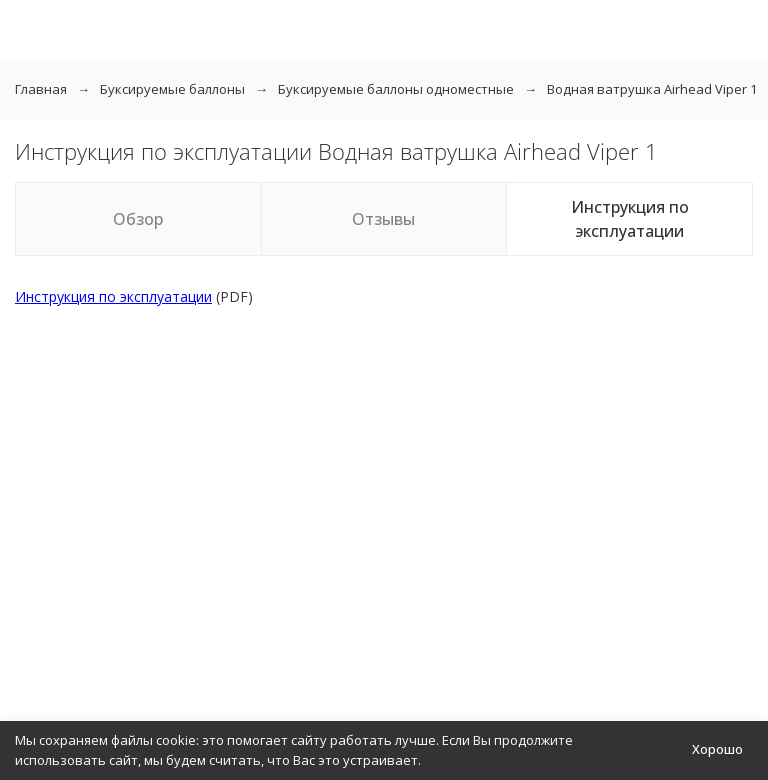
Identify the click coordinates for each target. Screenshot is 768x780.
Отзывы (383, 219)
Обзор (138, 219)
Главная (41, 89)
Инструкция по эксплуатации (630, 219)
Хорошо (717, 749)
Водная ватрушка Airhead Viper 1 (652, 89)
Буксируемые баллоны (172, 89)
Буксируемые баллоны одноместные (396, 89)
